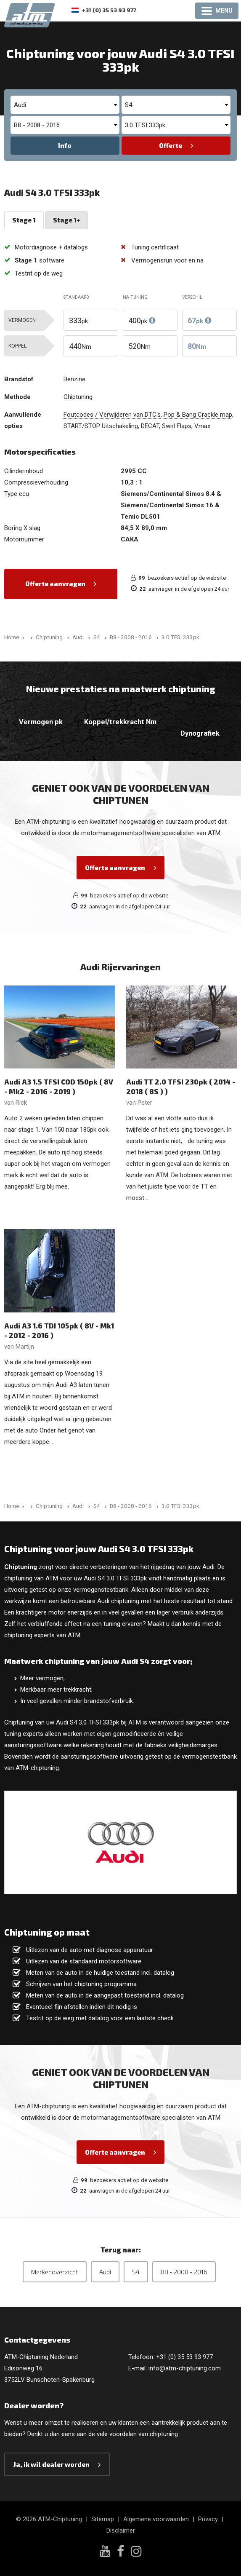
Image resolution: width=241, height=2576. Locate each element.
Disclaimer (120, 2530)
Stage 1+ (66, 220)
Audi (105, 2272)
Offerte (170, 145)
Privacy (208, 2519)
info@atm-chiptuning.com (184, 2368)
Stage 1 (24, 220)
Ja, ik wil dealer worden (51, 2464)
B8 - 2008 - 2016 (184, 2272)
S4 (136, 2272)
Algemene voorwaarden (156, 2519)
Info (65, 145)
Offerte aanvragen (55, 583)
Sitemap (102, 2519)
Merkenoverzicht (54, 2272)
